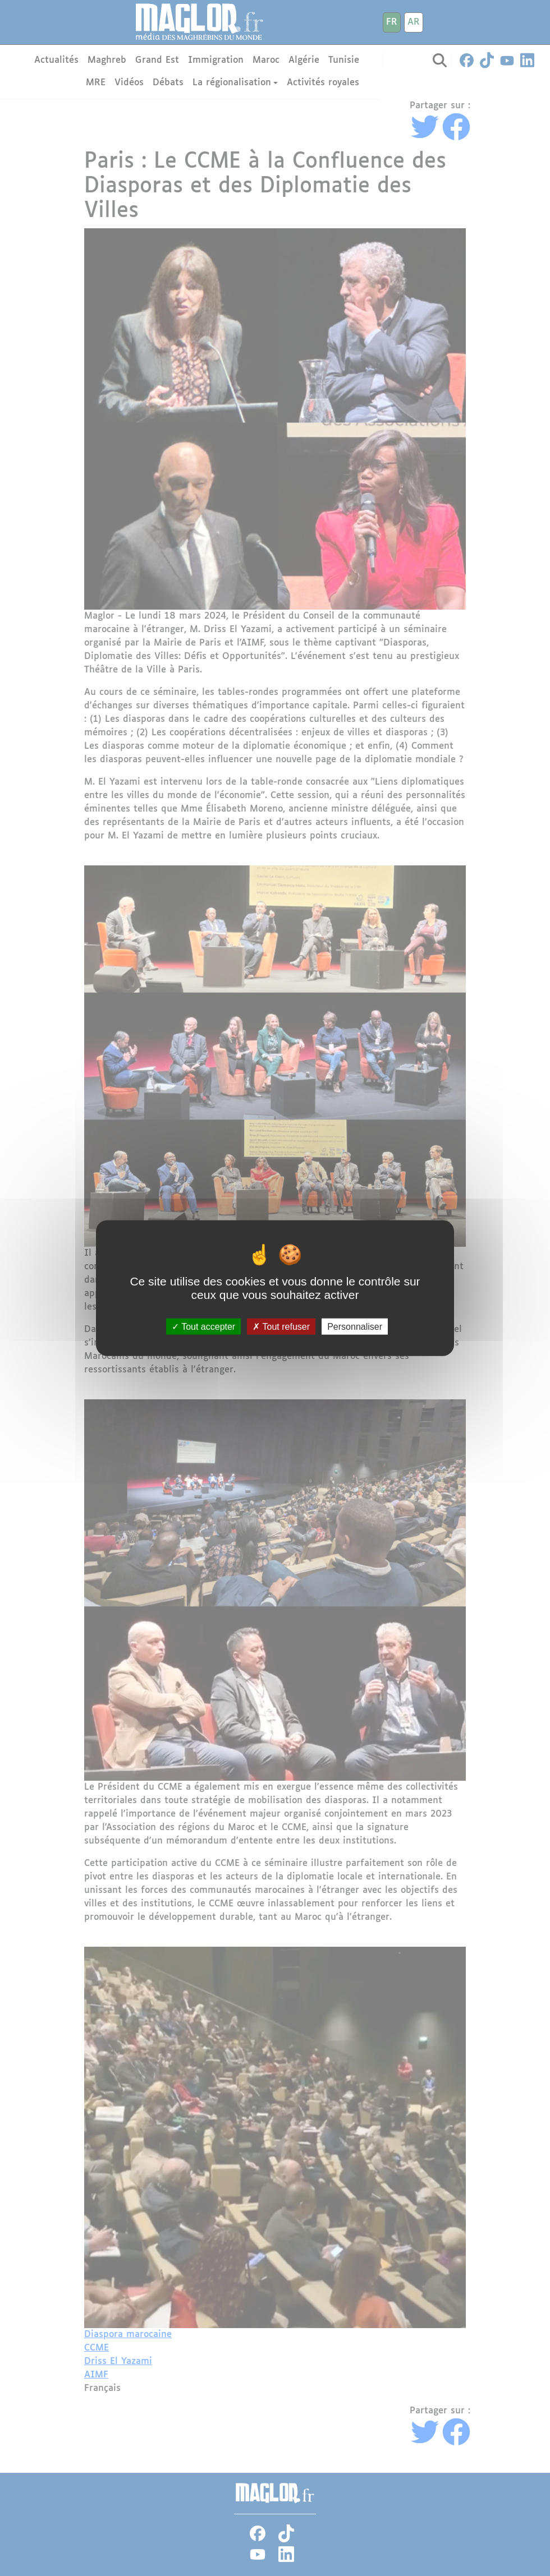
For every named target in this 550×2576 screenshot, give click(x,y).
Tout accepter (203, 1326)
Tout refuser (281, 1326)
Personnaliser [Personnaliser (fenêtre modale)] (354, 1326)
